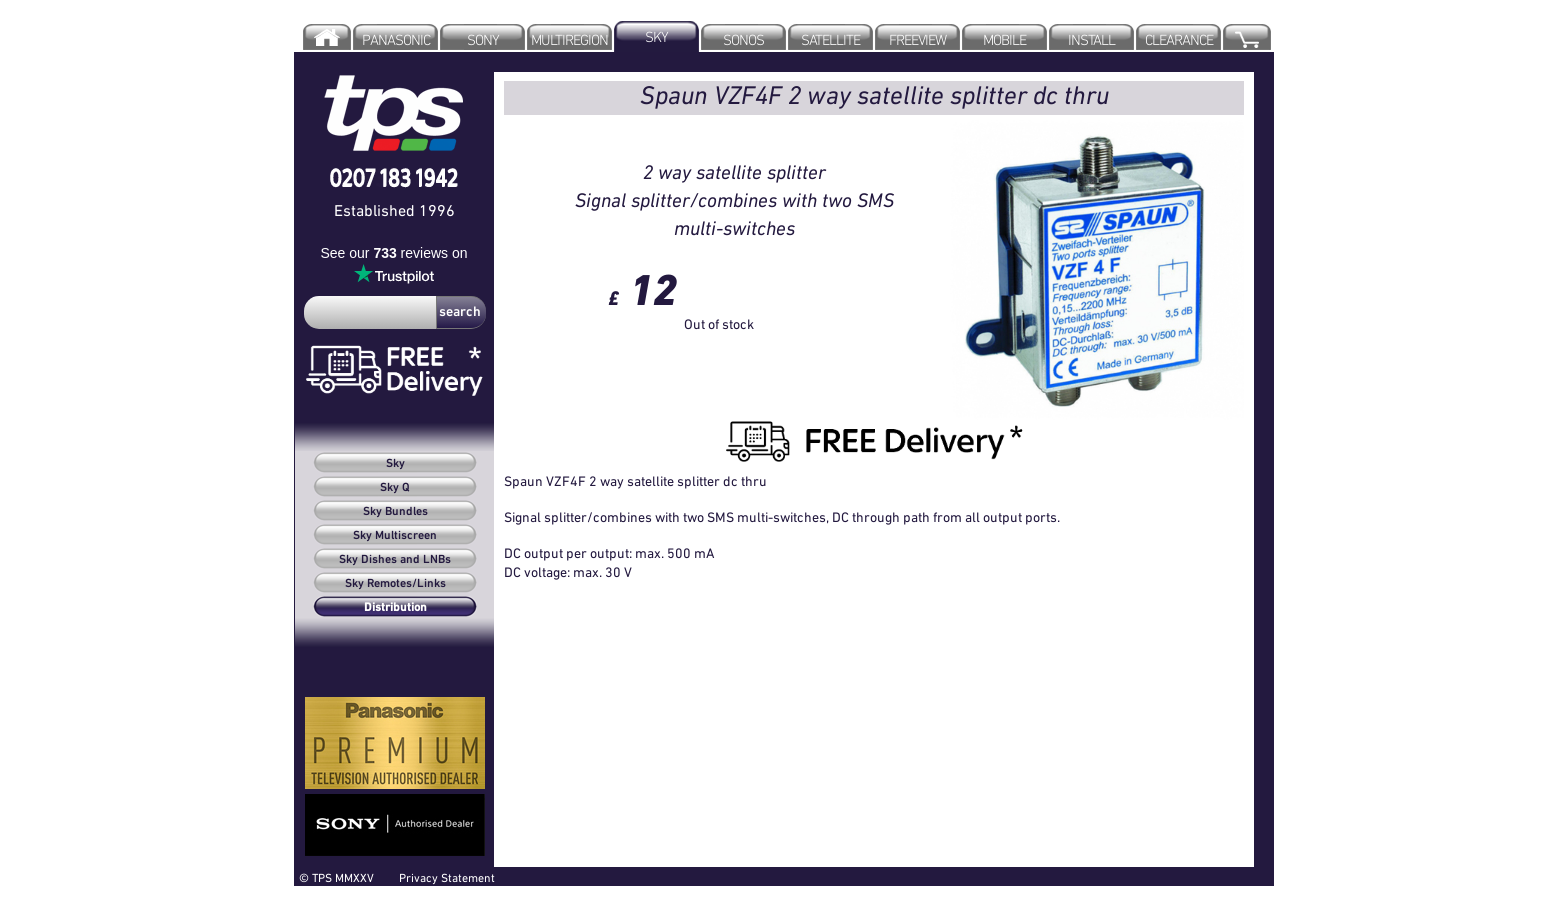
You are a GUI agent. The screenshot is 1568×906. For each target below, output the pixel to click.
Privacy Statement (447, 877)
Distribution (395, 608)
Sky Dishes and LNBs (395, 560)
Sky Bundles (395, 512)
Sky (395, 464)
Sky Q (395, 488)
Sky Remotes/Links (395, 584)
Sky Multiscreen (395, 536)
